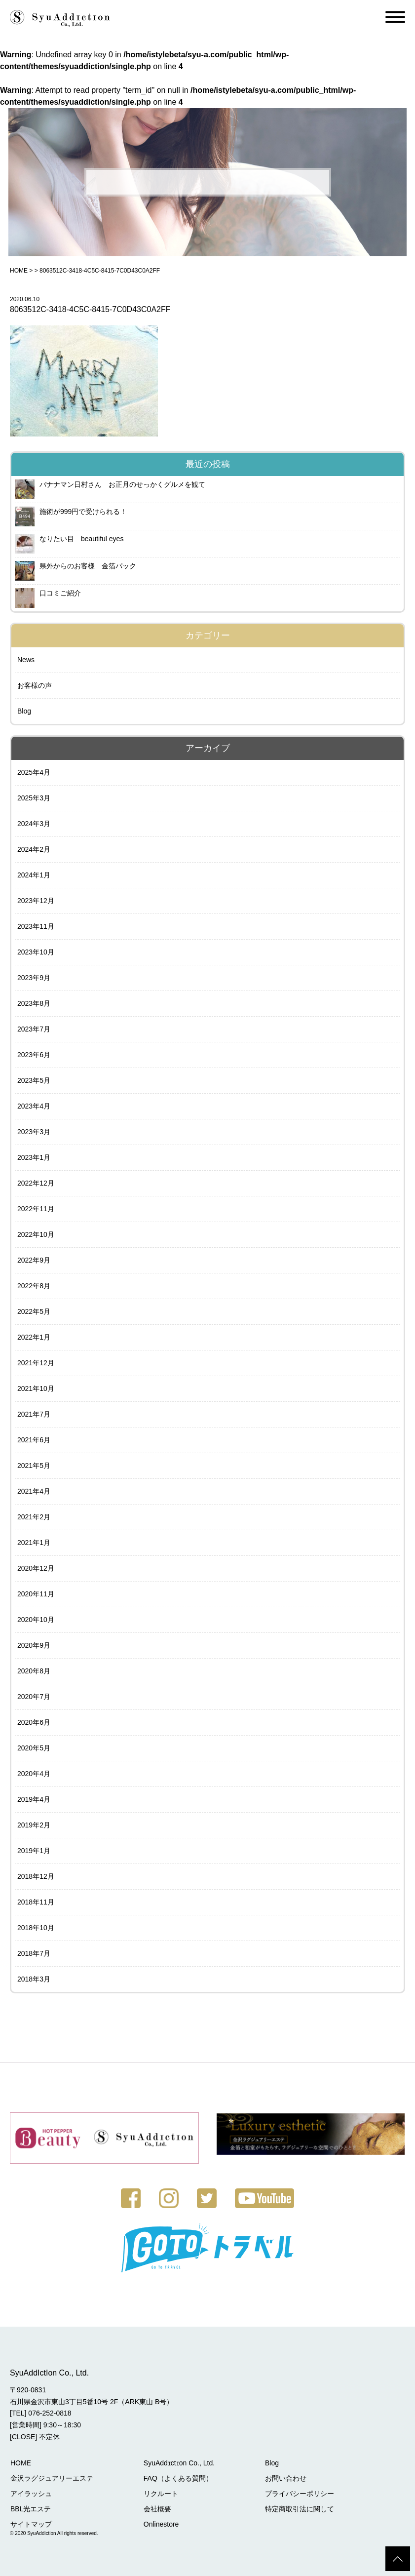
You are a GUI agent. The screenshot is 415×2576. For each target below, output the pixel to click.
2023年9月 (33, 978)
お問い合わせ (283, 2478)
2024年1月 (33, 875)
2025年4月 (33, 772)
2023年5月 (33, 1080)
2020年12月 (35, 1568)
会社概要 (156, 2508)
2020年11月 (35, 1594)
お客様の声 (34, 685)
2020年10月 (35, 1620)
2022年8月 (33, 1286)
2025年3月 (33, 798)
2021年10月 (35, 1388)
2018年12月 (35, 1876)
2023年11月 (35, 926)
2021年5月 (33, 1465)
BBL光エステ (30, 2508)
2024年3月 (33, 824)
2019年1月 (33, 1851)
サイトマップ (30, 2524)
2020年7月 (33, 1697)
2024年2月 (33, 849)
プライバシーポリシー (297, 2493)
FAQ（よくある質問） (176, 2478)
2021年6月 (33, 1440)
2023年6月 (33, 1055)
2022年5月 (33, 1311)
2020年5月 (33, 1748)
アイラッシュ (30, 2493)
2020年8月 (33, 1671)
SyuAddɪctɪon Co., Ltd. (177, 2462)
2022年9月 (33, 1260)
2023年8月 (33, 1003)
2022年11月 (35, 1209)
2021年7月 (33, 1414)
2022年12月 (35, 1183)
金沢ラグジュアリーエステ (51, 2478)
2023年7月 (33, 1029)
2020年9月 (33, 1645)
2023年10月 (35, 952)
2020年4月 (33, 1774)
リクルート (159, 2493)
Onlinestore (160, 2524)
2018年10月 (35, 1928)
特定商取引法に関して (297, 2508)
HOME (19, 270)
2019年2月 (33, 1825)
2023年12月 (35, 901)
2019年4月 (33, 1799)
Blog (24, 711)
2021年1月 (33, 1542)
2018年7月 (33, 1953)
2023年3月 (33, 1132)
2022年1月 (33, 1337)
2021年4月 (33, 1491)
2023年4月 (33, 1106)
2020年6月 (33, 1722)
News (26, 660)
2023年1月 (33, 1157)
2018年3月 (33, 1979)
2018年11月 (35, 1902)
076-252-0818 (49, 2413)
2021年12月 (35, 1363)
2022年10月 (35, 1234)
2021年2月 (33, 1517)
